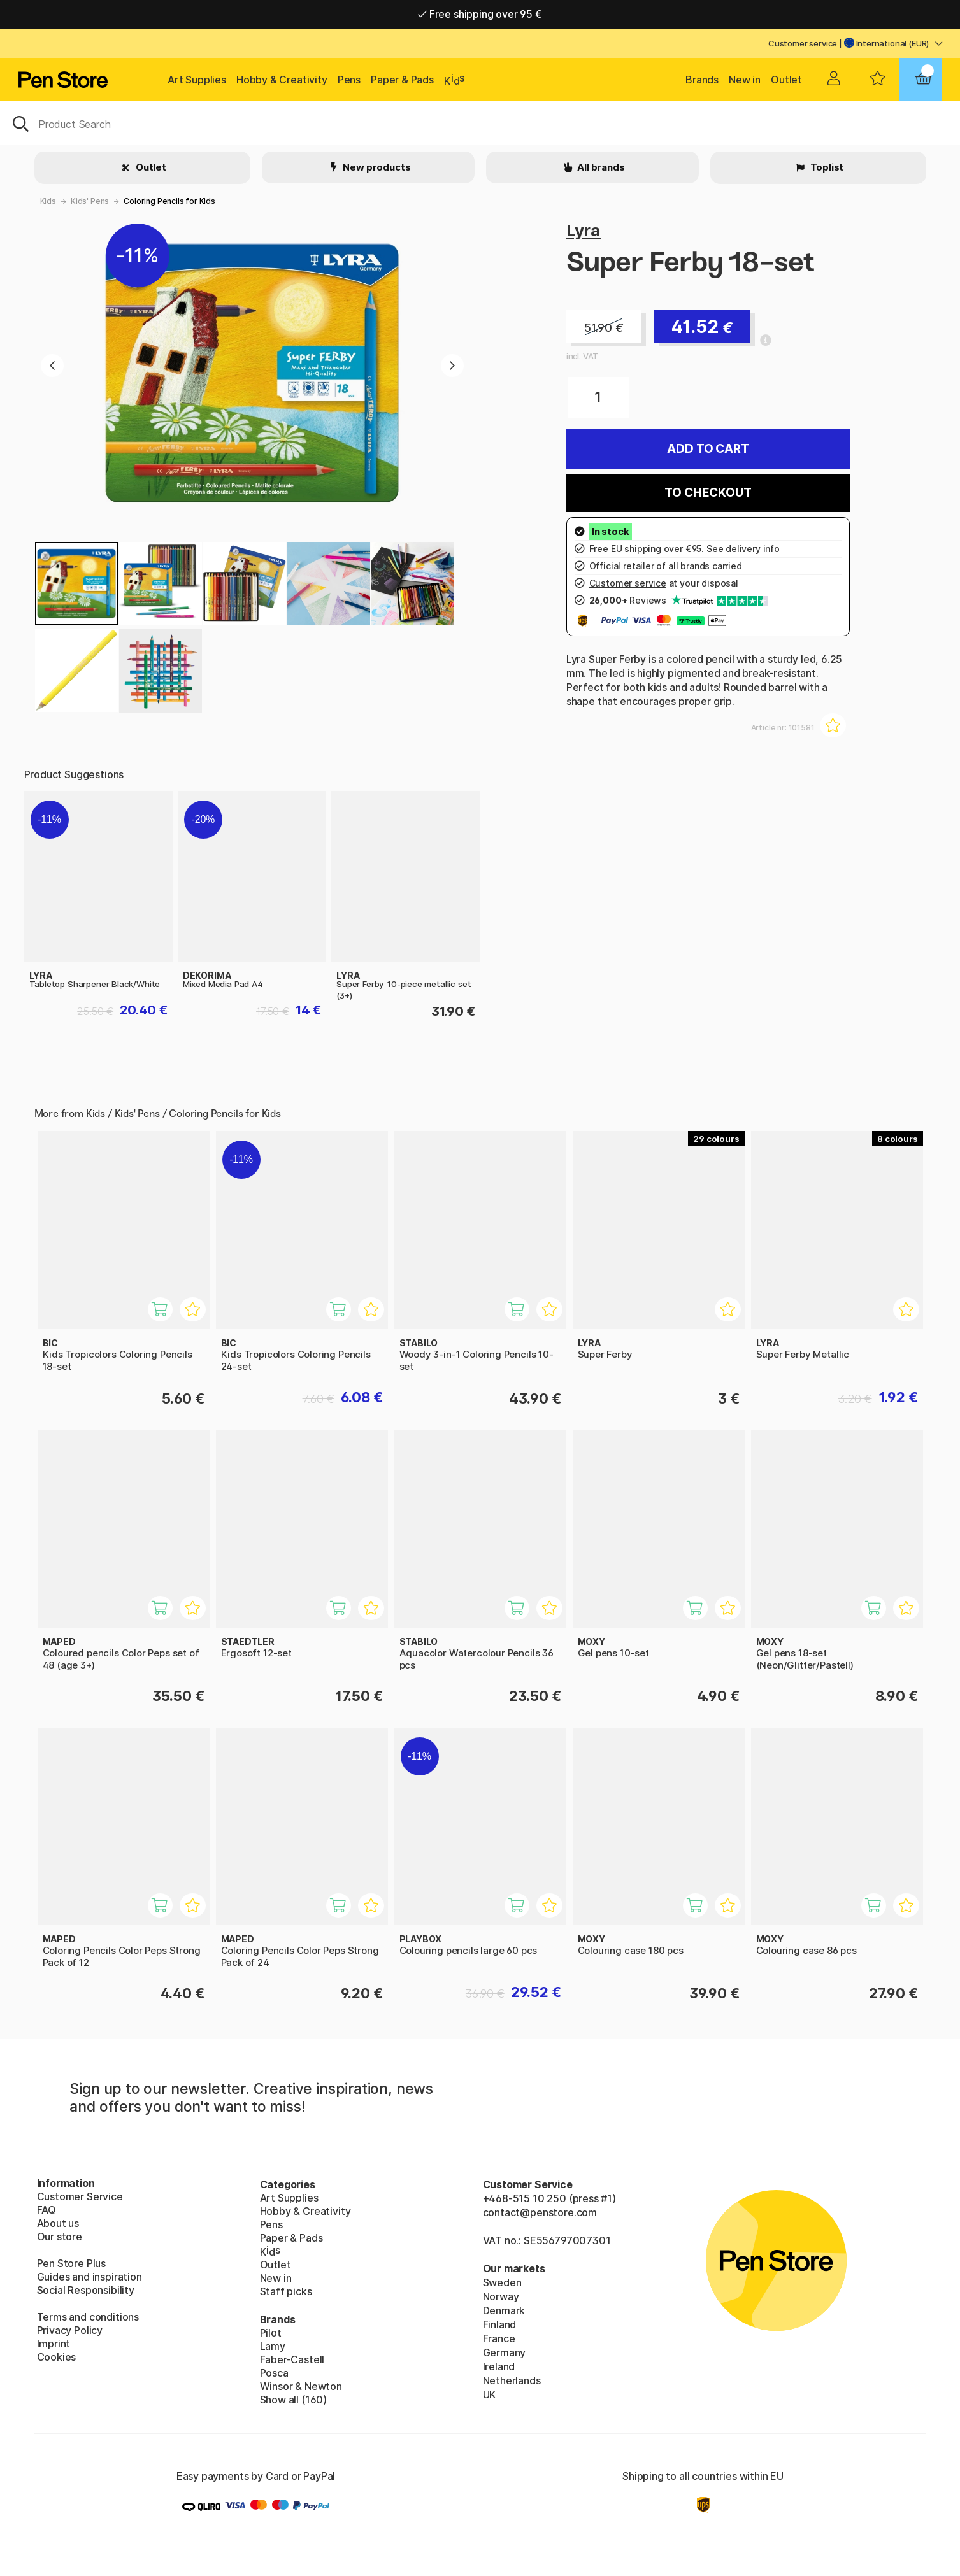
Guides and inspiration (89, 2276)
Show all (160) (293, 2399)
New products (376, 167)
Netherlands (512, 2380)
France (499, 2338)
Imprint (54, 2343)
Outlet (786, 79)
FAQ (46, 2209)
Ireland (499, 2366)
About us (58, 2223)
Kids (48, 201)
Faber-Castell (292, 2359)
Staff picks (286, 2291)
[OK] (480, 123)
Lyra (583, 230)
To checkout (707, 492)
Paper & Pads (402, 79)
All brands (599, 167)
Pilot (271, 2332)
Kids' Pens (90, 201)
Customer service (802, 43)
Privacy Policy (70, 2330)
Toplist (826, 167)
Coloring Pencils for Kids (169, 201)
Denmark (504, 2310)
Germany (504, 2352)
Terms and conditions (88, 2316)
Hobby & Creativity (281, 79)
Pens (349, 79)
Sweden (502, 2282)
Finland (500, 2324)
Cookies (56, 2357)
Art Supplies (197, 79)
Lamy (272, 2346)
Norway (501, 2296)
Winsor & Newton (301, 2386)
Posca (274, 2372)
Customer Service (80, 2196)
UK (489, 2394)
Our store (59, 2236)
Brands (702, 79)
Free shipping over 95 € (480, 14)
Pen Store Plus (71, 2263)
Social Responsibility (85, 2290)
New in (745, 79)
